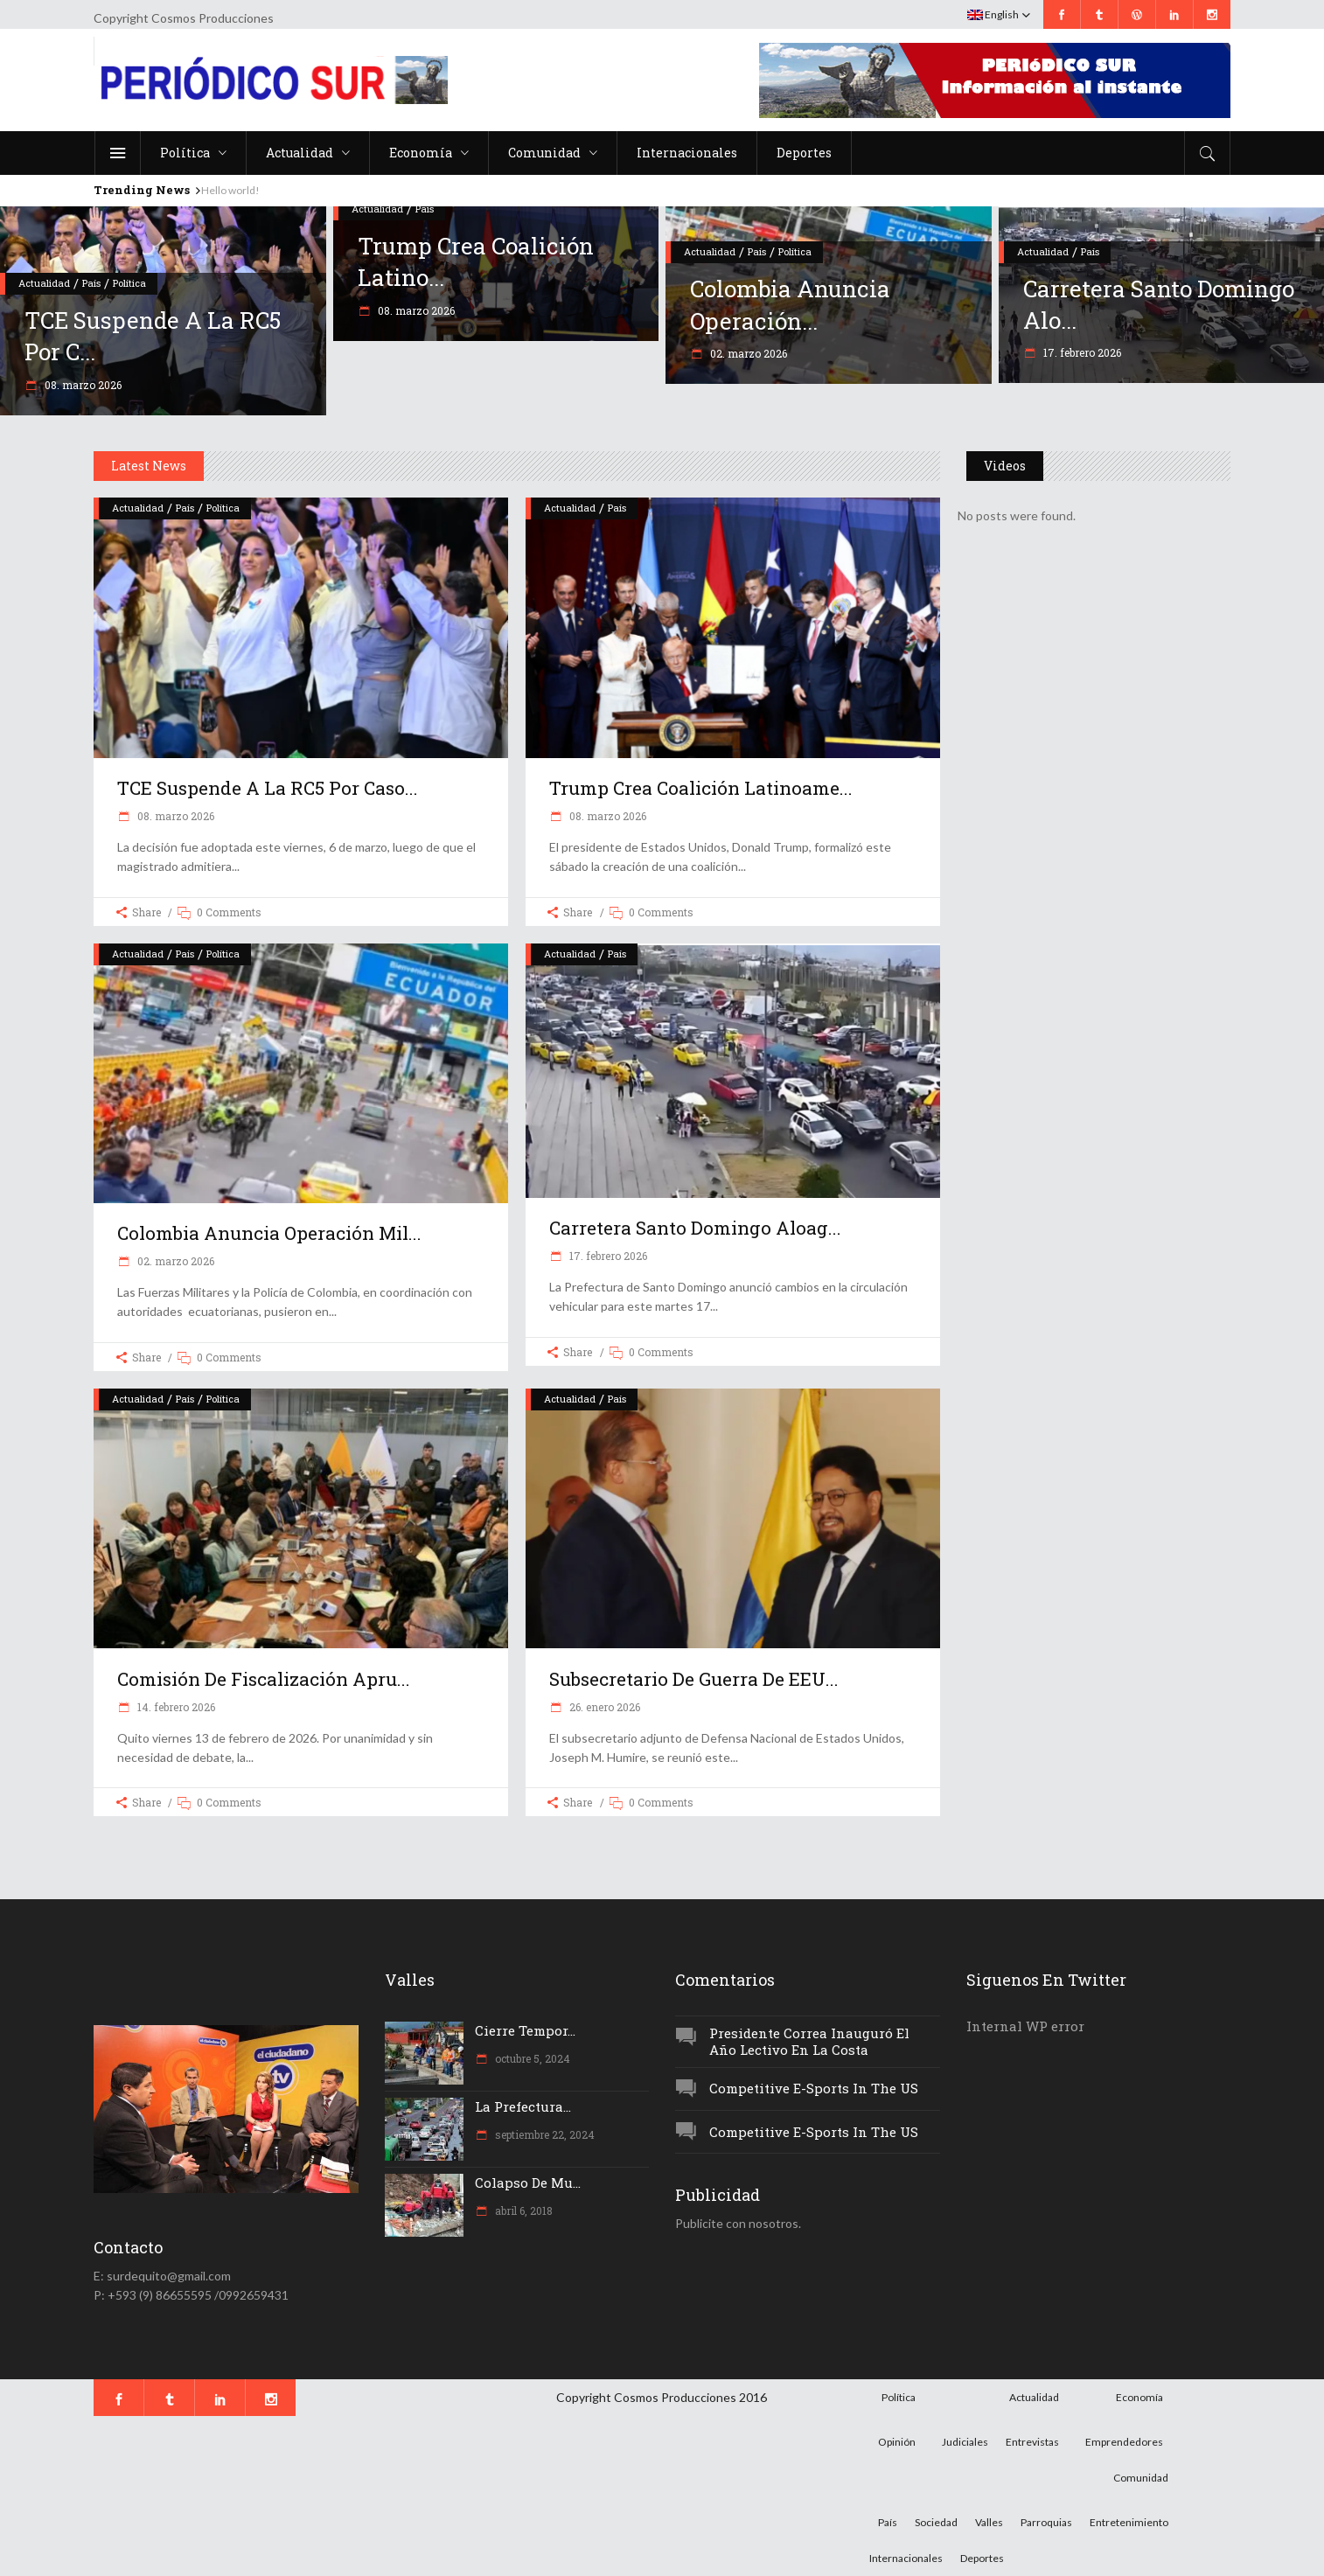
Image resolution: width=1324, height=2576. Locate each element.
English (993, 14)
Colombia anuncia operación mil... (269, 1233)
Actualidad (44, 282)
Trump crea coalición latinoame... (701, 788)
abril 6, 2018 (522, 2210)
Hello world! (230, 190)
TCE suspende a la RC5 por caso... (267, 788)
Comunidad (1140, 2477)
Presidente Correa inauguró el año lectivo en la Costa (809, 2041)
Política (129, 282)
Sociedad (936, 2522)
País (91, 282)
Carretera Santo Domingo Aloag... (695, 1227)
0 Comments (229, 912)
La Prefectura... (523, 2106)
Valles (989, 2522)
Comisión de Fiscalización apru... (263, 1679)
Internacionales (906, 2558)
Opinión (897, 2441)
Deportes (982, 2558)
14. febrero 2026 (175, 1707)
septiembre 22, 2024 (543, 2134)
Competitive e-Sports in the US (813, 2088)
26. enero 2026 (603, 1707)
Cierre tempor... (525, 2030)
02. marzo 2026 (747, 353)
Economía (1139, 2397)
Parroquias (1046, 2522)
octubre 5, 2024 (531, 2058)
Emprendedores (1124, 2441)
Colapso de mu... (528, 2182)
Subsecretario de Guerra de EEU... (694, 1679)
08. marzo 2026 (82, 385)
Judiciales (965, 2441)
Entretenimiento (1129, 2522)
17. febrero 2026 (1081, 352)
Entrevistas (1032, 2441)
